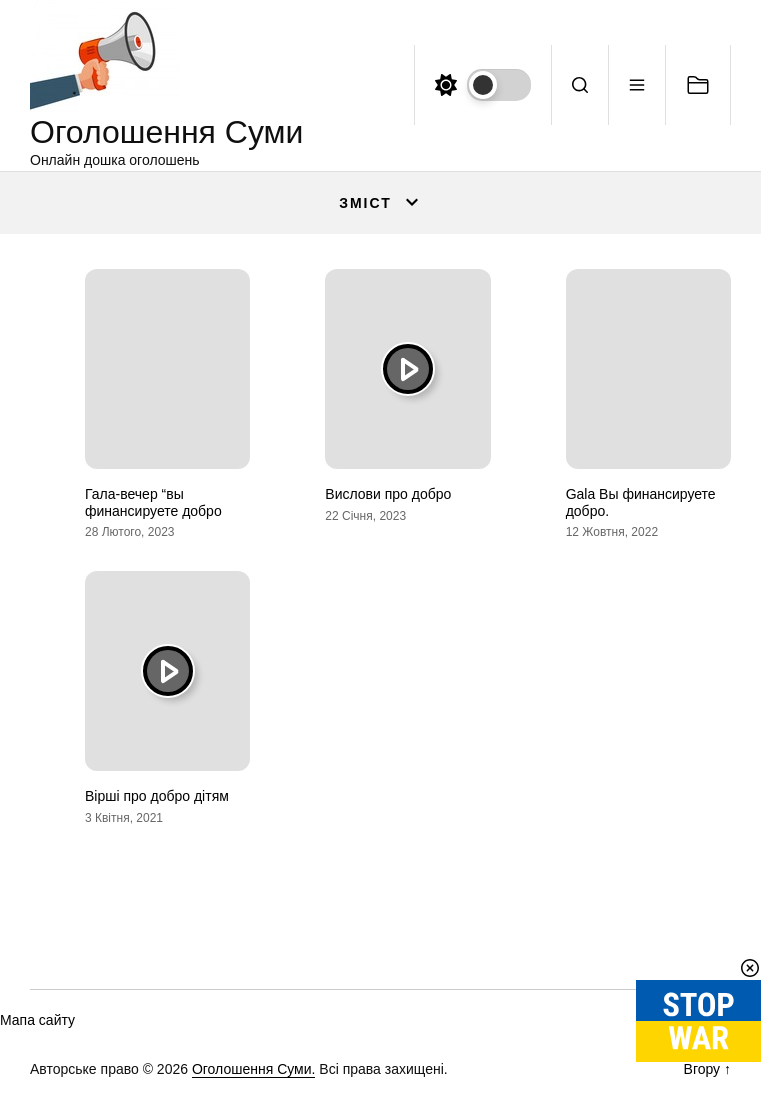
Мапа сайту (37, 1020)
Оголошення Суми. (254, 1069)
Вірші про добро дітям (157, 796)
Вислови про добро (388, 494)
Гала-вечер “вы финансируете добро (153, 502)
